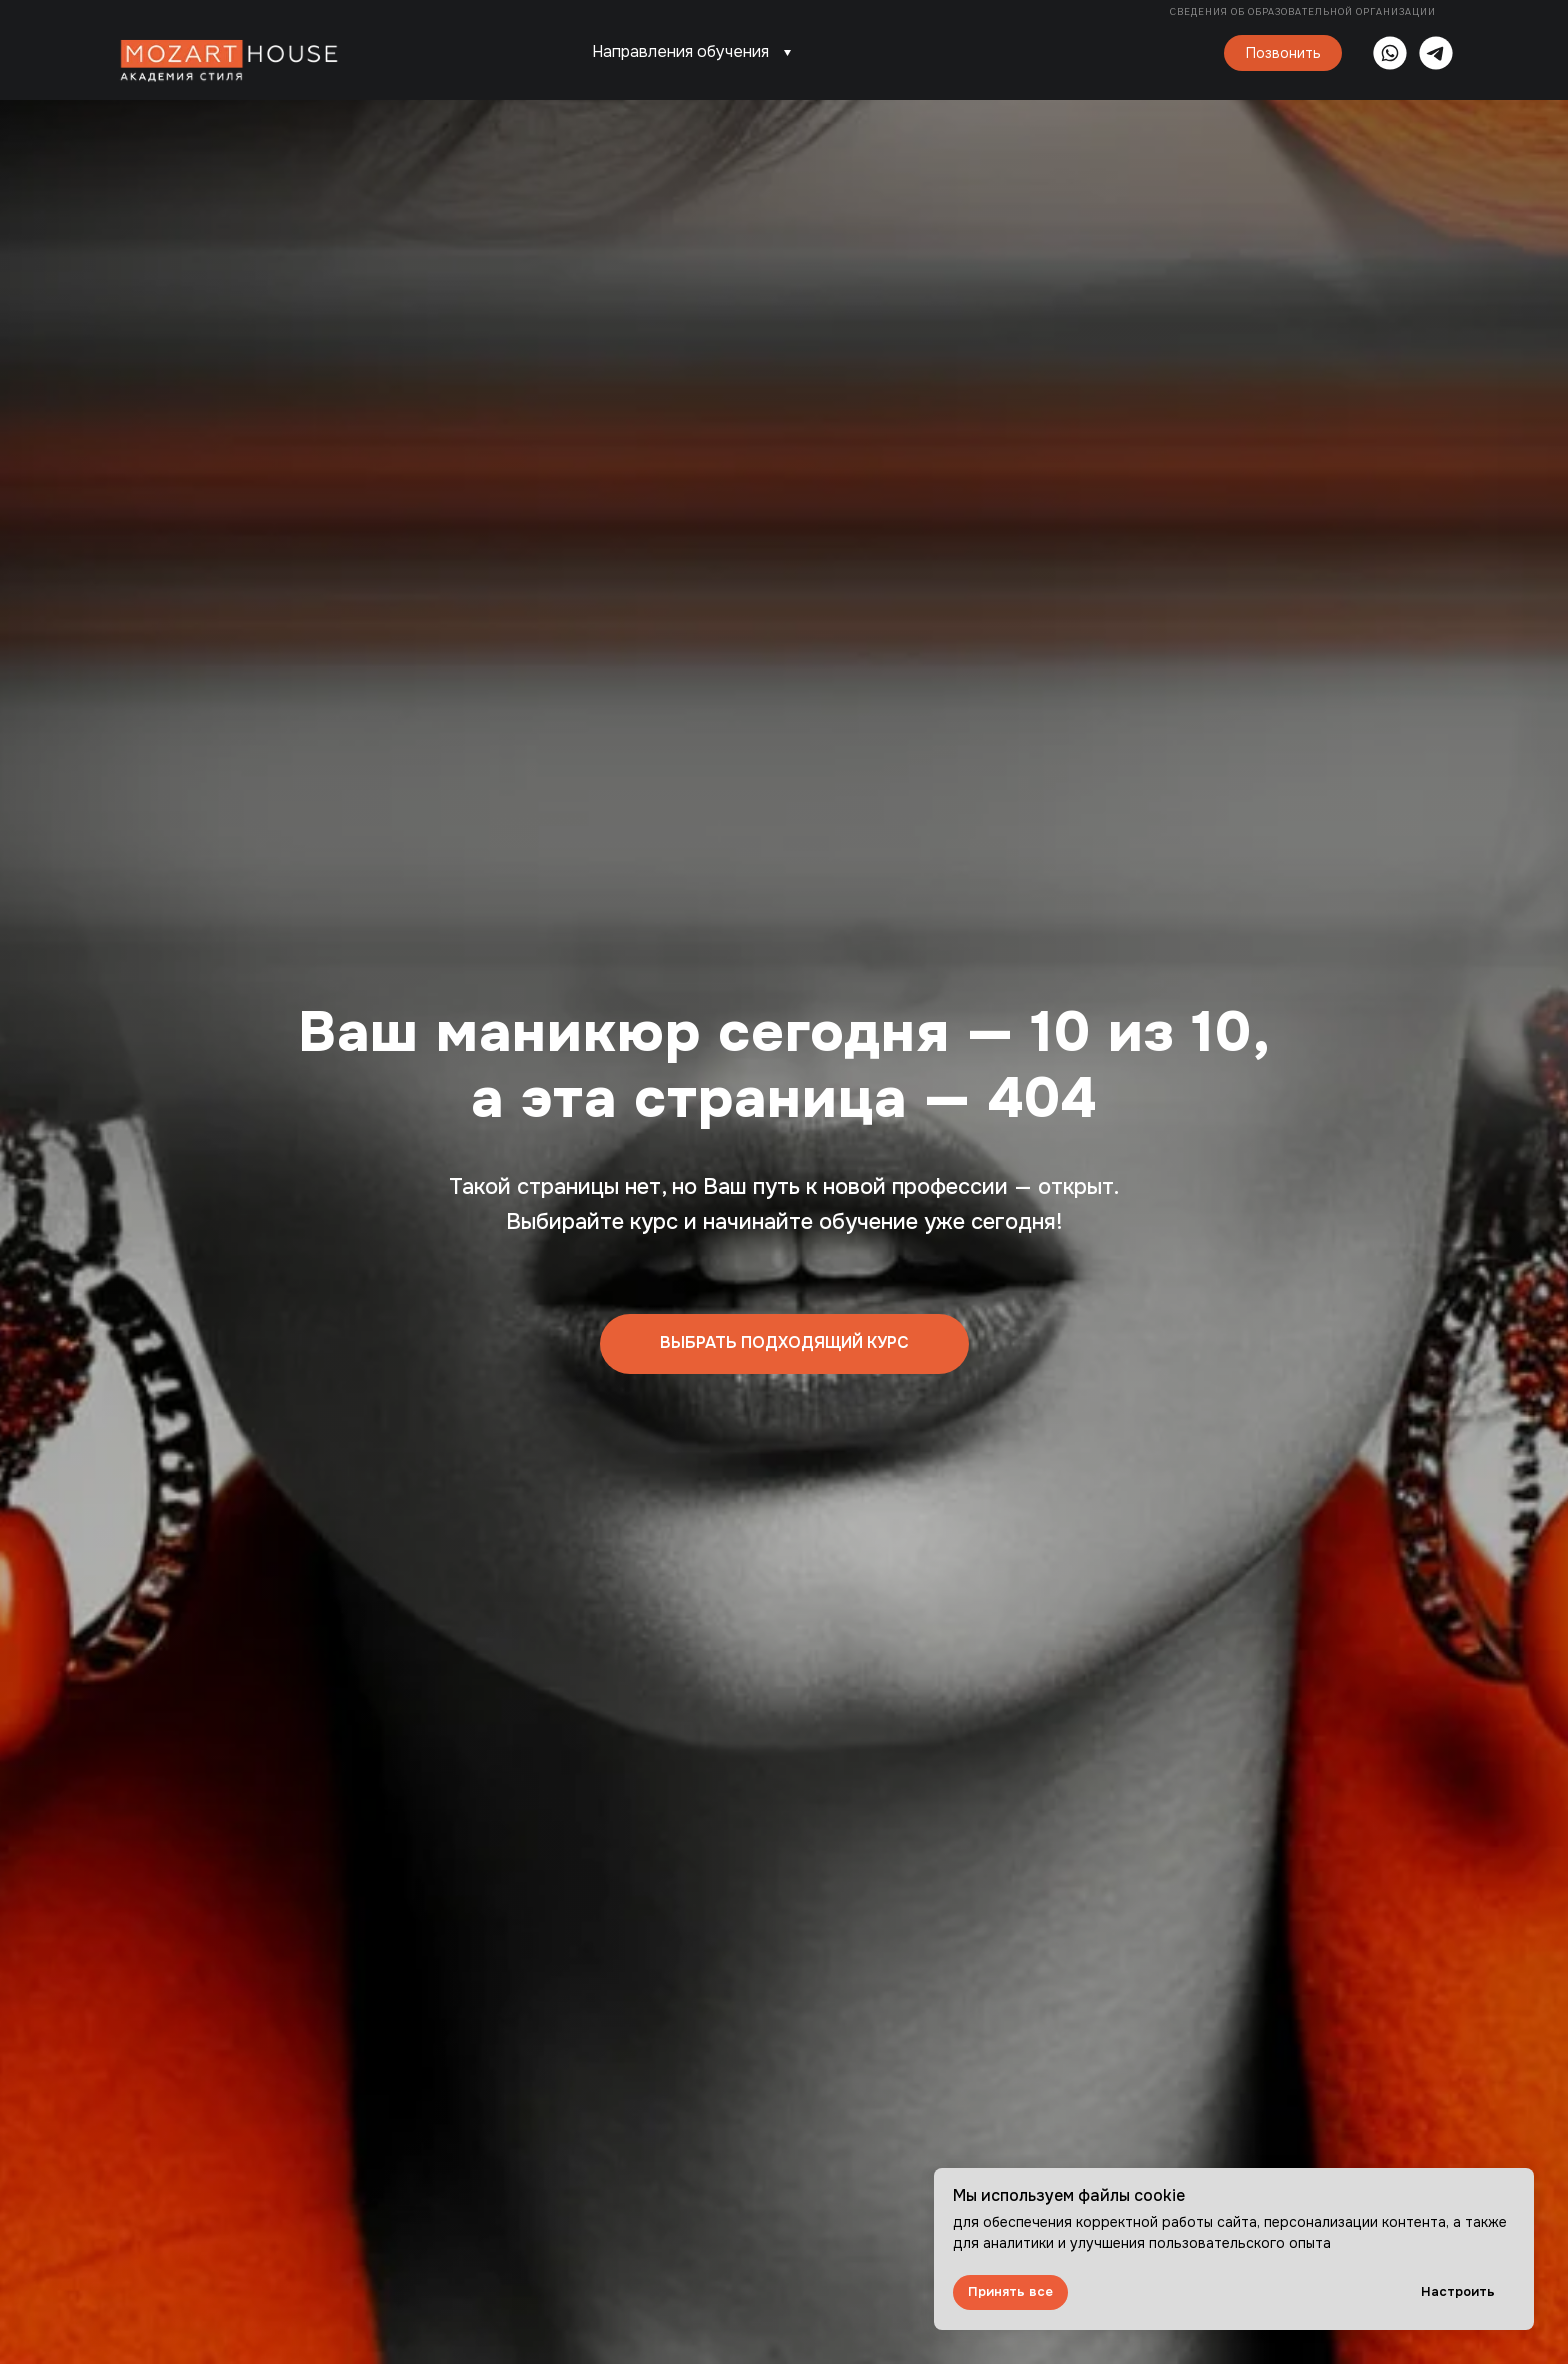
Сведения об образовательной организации (1304, 12)
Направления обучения (680, 51)
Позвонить (1283, 53)
